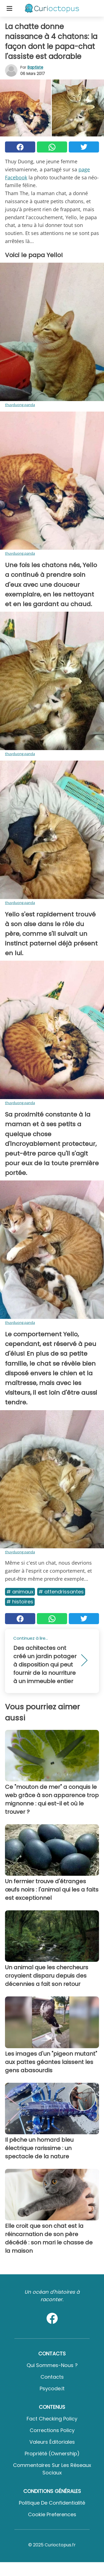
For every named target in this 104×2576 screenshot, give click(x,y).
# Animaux (20, 1591)
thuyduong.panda (20, 404)
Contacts (52, 2376)
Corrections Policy (52, 2430)
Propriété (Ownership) (52, 2453)
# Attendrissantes (61, 1591)
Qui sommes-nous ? (52, 2365)
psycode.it (52, 2388)
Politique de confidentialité (52, 2502)
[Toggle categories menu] (9, 8)
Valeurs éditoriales (52, 2441)
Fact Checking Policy (52, 2418)
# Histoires (19, 1601)
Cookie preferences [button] (52, 2514)
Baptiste (35, 67)
